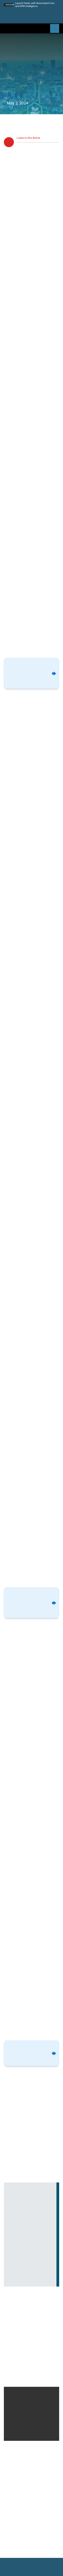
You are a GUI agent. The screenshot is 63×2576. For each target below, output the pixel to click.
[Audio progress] (38, 142)
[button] (18, 20)
